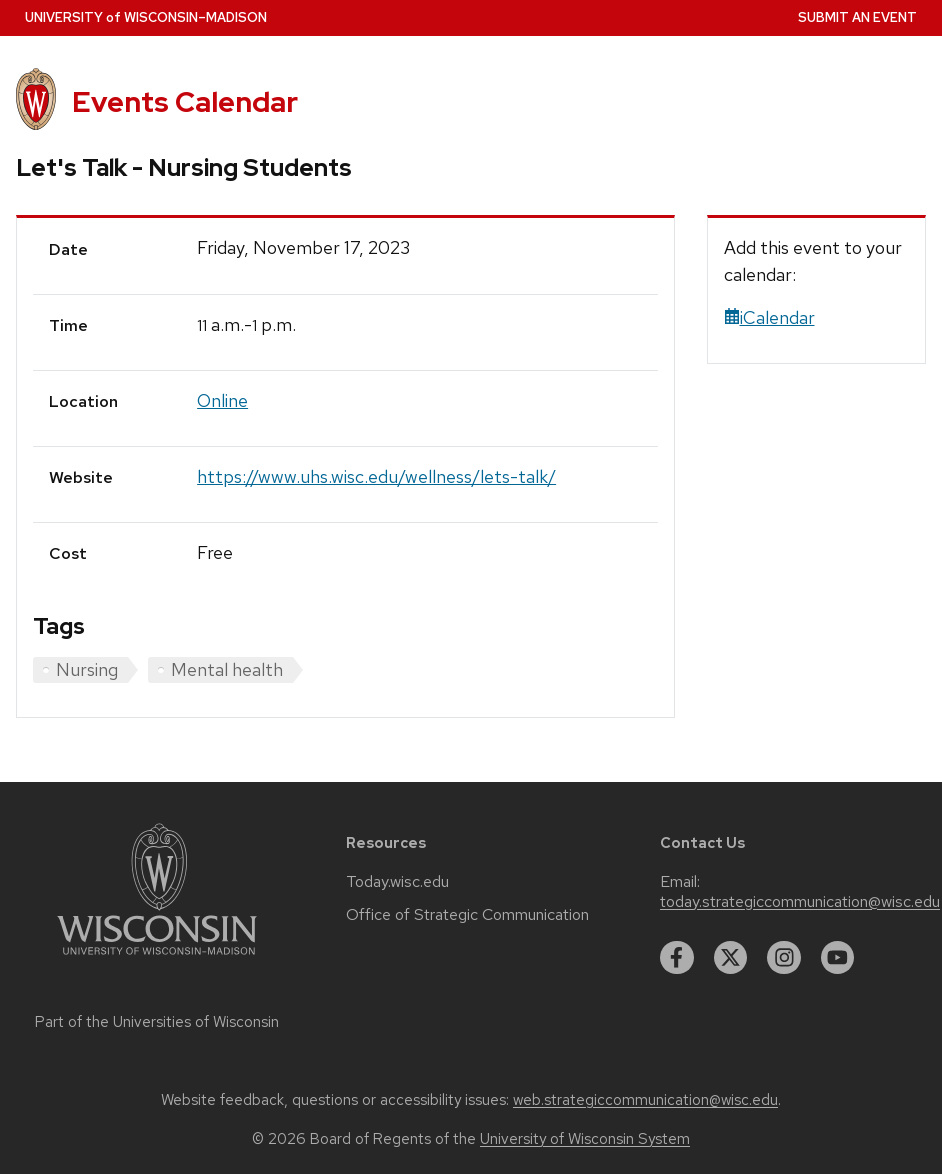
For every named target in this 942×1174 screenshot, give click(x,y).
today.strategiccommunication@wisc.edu (800, 902)
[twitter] (731, 958)
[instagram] (784, 958)
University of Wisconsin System (585, 1139)
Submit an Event (857, 17)
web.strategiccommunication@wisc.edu (645, 1100)
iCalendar (769, 317)
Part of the (157, 1022)
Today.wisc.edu (397, 882)
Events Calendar (185, 102)
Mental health (227, 669)
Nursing (87, 669)
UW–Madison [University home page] (146, 17)
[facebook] (677, 958)
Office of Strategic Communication (467, 915)
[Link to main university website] (157, 958)
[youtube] (838, 958)
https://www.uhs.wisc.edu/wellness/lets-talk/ (376, 476)
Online (222, 400)
